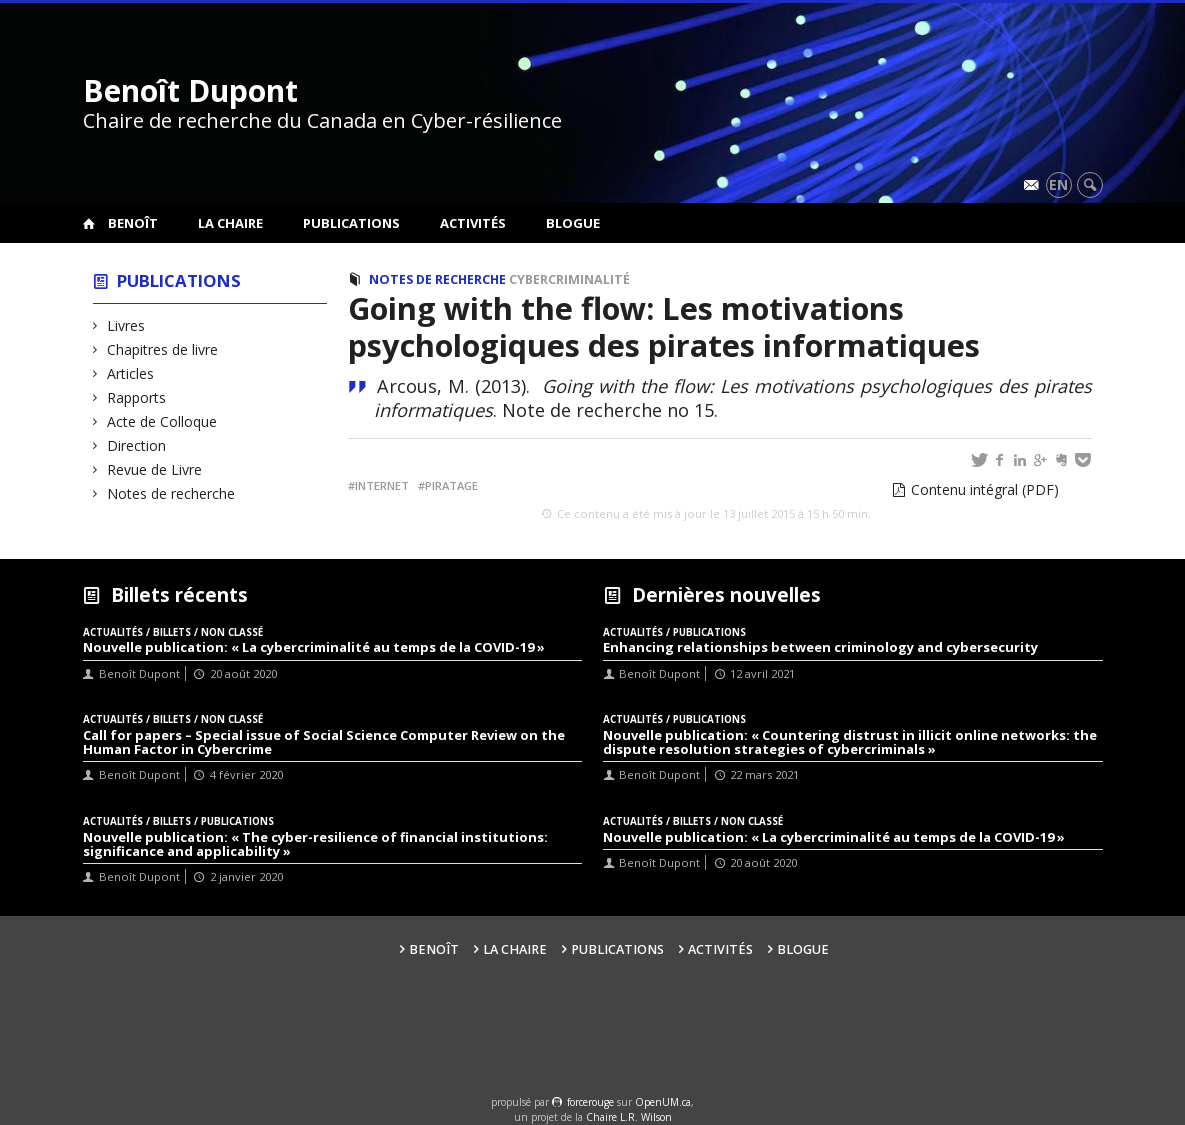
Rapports (137, 397)
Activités (473, 223)
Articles (131, 373)
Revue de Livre (155, 469)
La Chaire (230, 223)
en (1058, 184)
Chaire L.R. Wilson (629, 1117)
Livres (126, 325)
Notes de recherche (171, 493)
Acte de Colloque (162, 421)
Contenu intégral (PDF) (985, 489)
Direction (137, 445)
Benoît (133, 223)
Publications (351, 223)
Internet (382, 485)
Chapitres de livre (163, 349)
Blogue (573, 223)
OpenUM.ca (663, 1102)
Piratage (451, 485)
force (590, 1102)
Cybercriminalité (569, 279)
